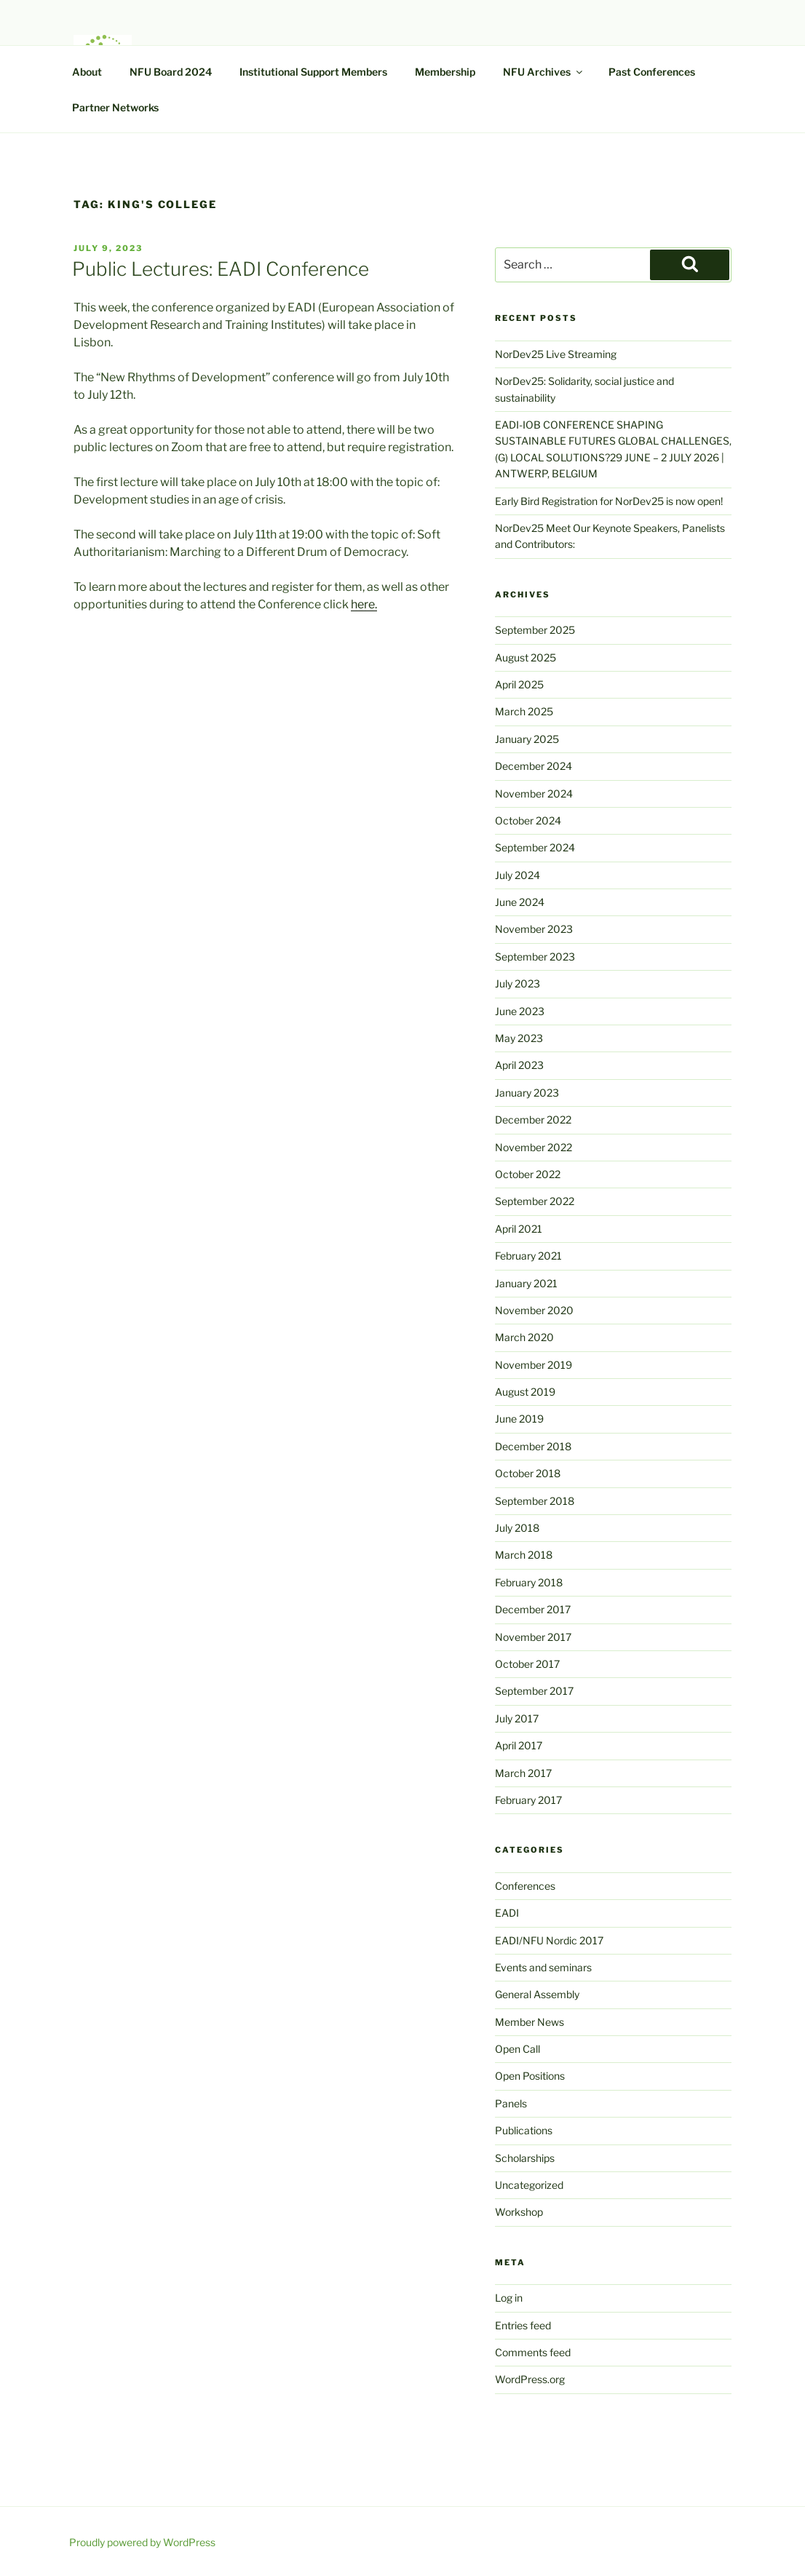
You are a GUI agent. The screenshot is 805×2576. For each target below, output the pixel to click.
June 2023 (519, 1011)
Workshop (519, 2212)
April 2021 (518, 1229)
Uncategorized (529, 2185)
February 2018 (529, 1582)
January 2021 (526, 1283)
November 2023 (534, 929)
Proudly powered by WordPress (142, 2542)
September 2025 (535, 630)
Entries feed (523, 2325)
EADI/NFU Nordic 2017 (549, 1940)
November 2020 (534, 1310)
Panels (511, 2103)
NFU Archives (543, 71)
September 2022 (534, 1201)
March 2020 (524, 1337)
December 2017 (533, 1609)
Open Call (517, 2049)
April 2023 (519, 1065)
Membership (445, 71)
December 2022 (533, 1119)
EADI (507, 1913)
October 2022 (527, 1174)
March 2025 (524, 711)
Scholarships (525, 2158)
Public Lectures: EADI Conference (220, 269)
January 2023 (527, 1092)
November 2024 (534, 793)
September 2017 (534, 1691)
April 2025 (519, 684)
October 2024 (528, 820)
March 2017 (523, 1773)
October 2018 (527, 1473)
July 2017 (517, 1718)
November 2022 (533, 1147)
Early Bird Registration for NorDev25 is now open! (609, 501)
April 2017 (518, 1745)
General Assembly (537, 1994)
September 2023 (535, 956)
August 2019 (525, 1392)
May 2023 (519, 1038)
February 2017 (528, 1800)
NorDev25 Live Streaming (555, 354)
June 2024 (519, 902)
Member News (529, 2022)
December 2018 (533, 1446)
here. (364, 604)
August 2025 (525, 657)
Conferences (525, 1886)
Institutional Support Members (313, 71)
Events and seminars (543, 1967)
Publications (523, 2130)
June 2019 (519, 1418)
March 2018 (523, 1555)
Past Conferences (651, 71)
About (87, 71)
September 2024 (535, 847)
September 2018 (534, 1501)
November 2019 (533, 1365)
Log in (509, 2297)
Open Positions (530, 2076)
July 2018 (517, 1528)
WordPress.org (530, 2379)
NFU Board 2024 (171, 71)
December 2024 (533, 766)
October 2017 (527, 1664)
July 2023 (517, 983)
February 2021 (528, 1255)
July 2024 (517, 875)
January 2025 (527, 739)
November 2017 (533, 1637)
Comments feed (533, 2352)
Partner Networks (115, 107)
